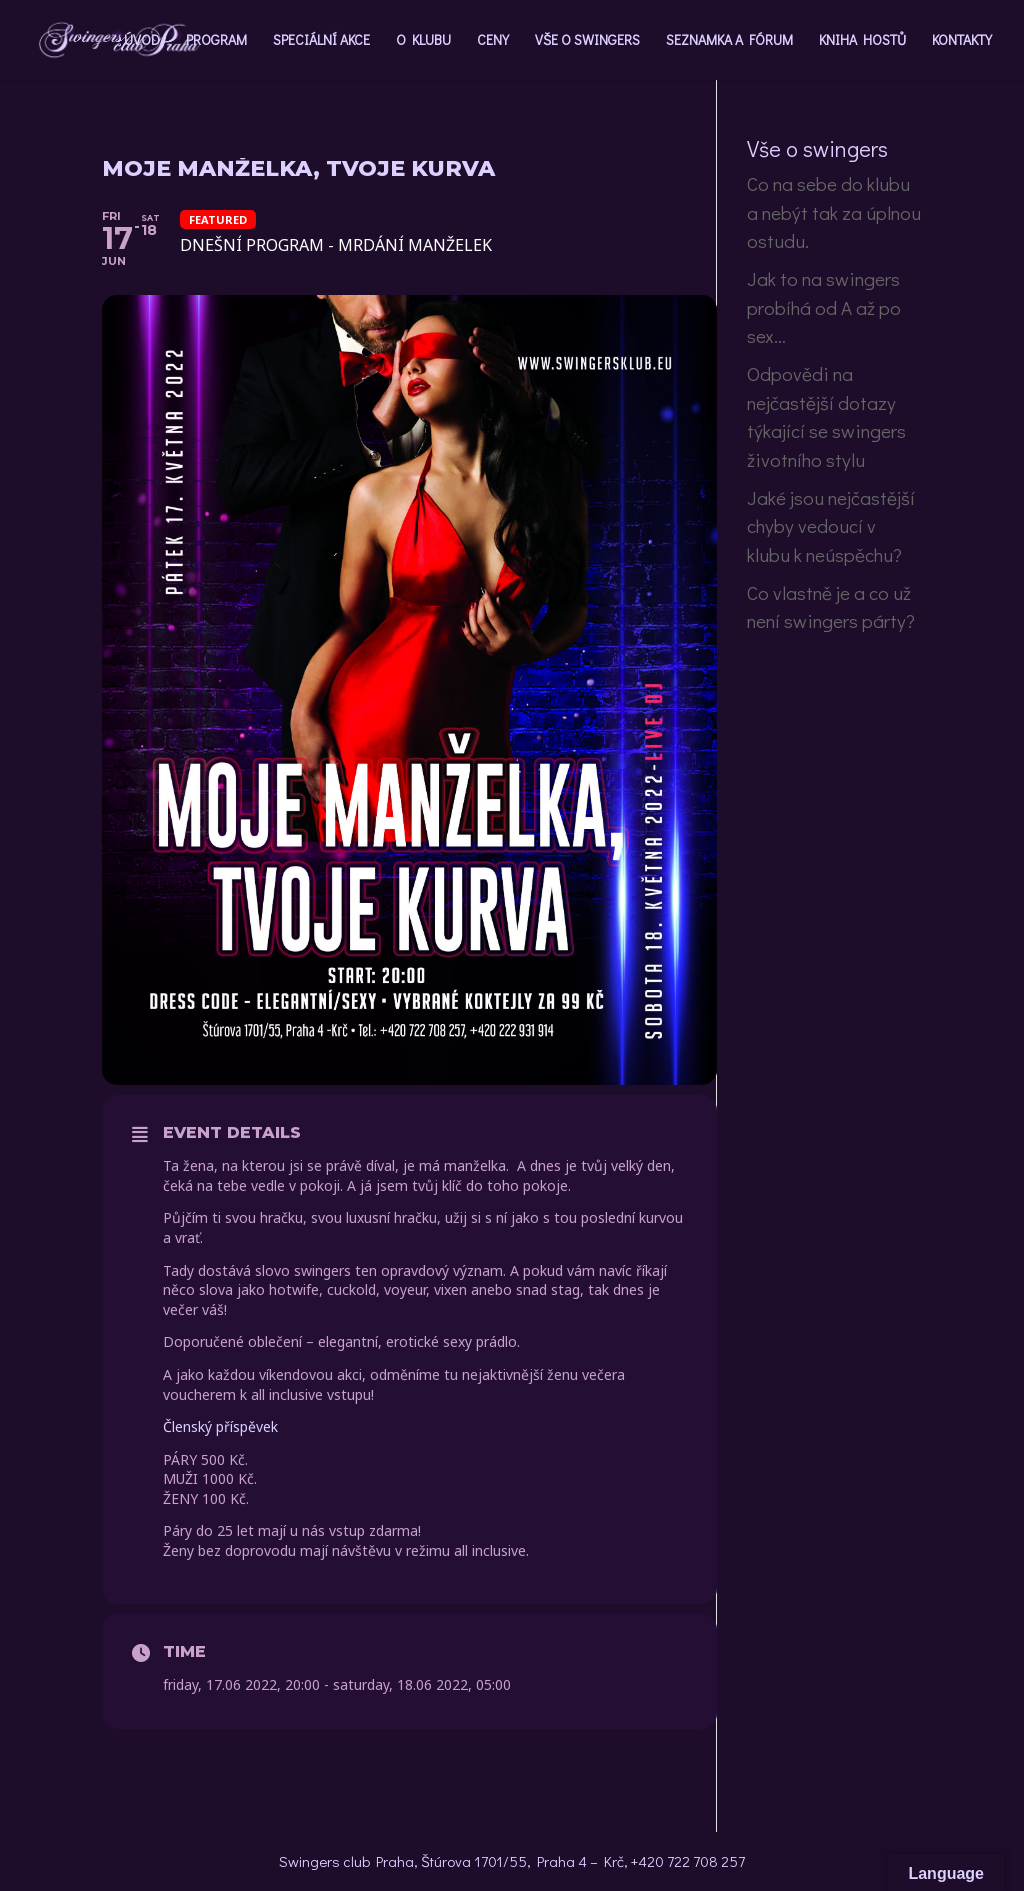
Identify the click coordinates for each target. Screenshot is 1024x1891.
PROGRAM (216, 41)
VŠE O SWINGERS (587, 41)
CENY (493, 41)
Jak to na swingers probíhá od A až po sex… (824, 307)
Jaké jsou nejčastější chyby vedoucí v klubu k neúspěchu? (831, 526)
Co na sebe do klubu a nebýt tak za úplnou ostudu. (834, 212)
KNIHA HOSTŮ (862, 41)
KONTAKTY (962, 41)
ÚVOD (142, 41)
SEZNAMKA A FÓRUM (729, 41)
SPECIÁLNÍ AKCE (321, 41)
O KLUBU (423, 41)
